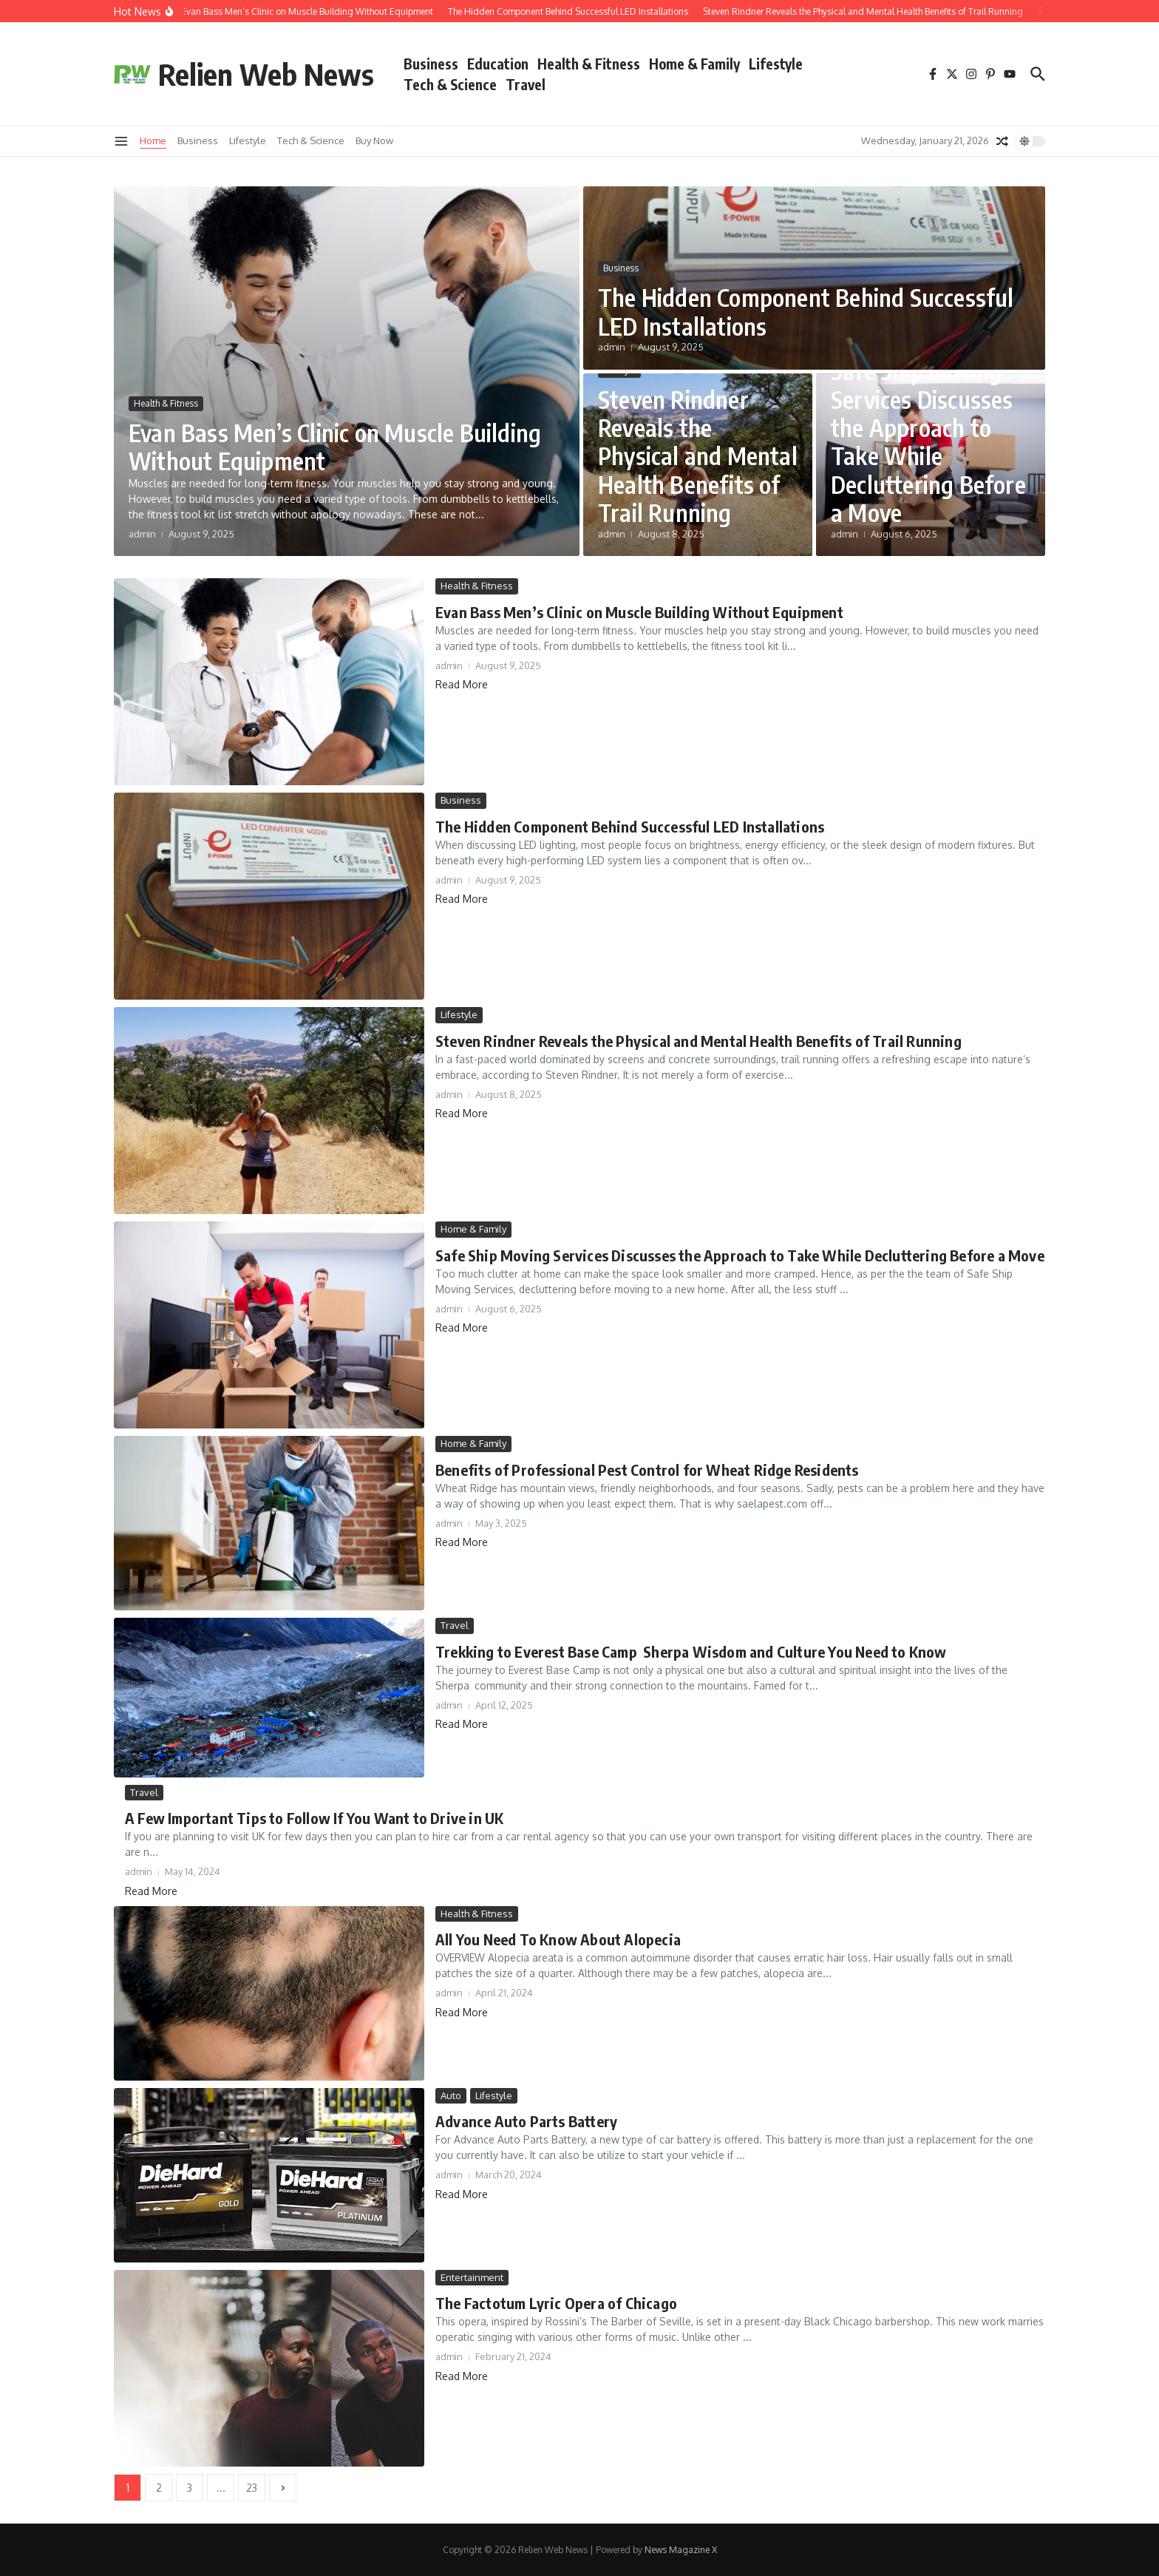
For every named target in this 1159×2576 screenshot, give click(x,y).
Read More (461, 684)
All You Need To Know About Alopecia (558, 1939)
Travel (525, 84)
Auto (451, 2095)
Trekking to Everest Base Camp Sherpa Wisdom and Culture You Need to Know (691, 1651)
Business (431, 63)
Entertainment (472, 2277)
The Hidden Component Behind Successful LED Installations (806, 311)
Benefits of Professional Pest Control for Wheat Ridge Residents (647, 1469)
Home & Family (694, 63)
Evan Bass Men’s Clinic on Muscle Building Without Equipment (335, 446)
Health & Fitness (588, 63)
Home (153, 140)
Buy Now (374, 140)
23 (251, 2487)
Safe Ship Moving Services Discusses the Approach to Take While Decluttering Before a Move (928, 441)
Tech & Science (450, 84)
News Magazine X (681, 2549)
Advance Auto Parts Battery (526, 2121)
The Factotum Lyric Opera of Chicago (556, 2303)
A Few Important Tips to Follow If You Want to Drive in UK (314, 1818)
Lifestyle (776, 63)
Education (497, 63)
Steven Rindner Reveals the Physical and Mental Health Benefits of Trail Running (698, 456)
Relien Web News (266, 73)
